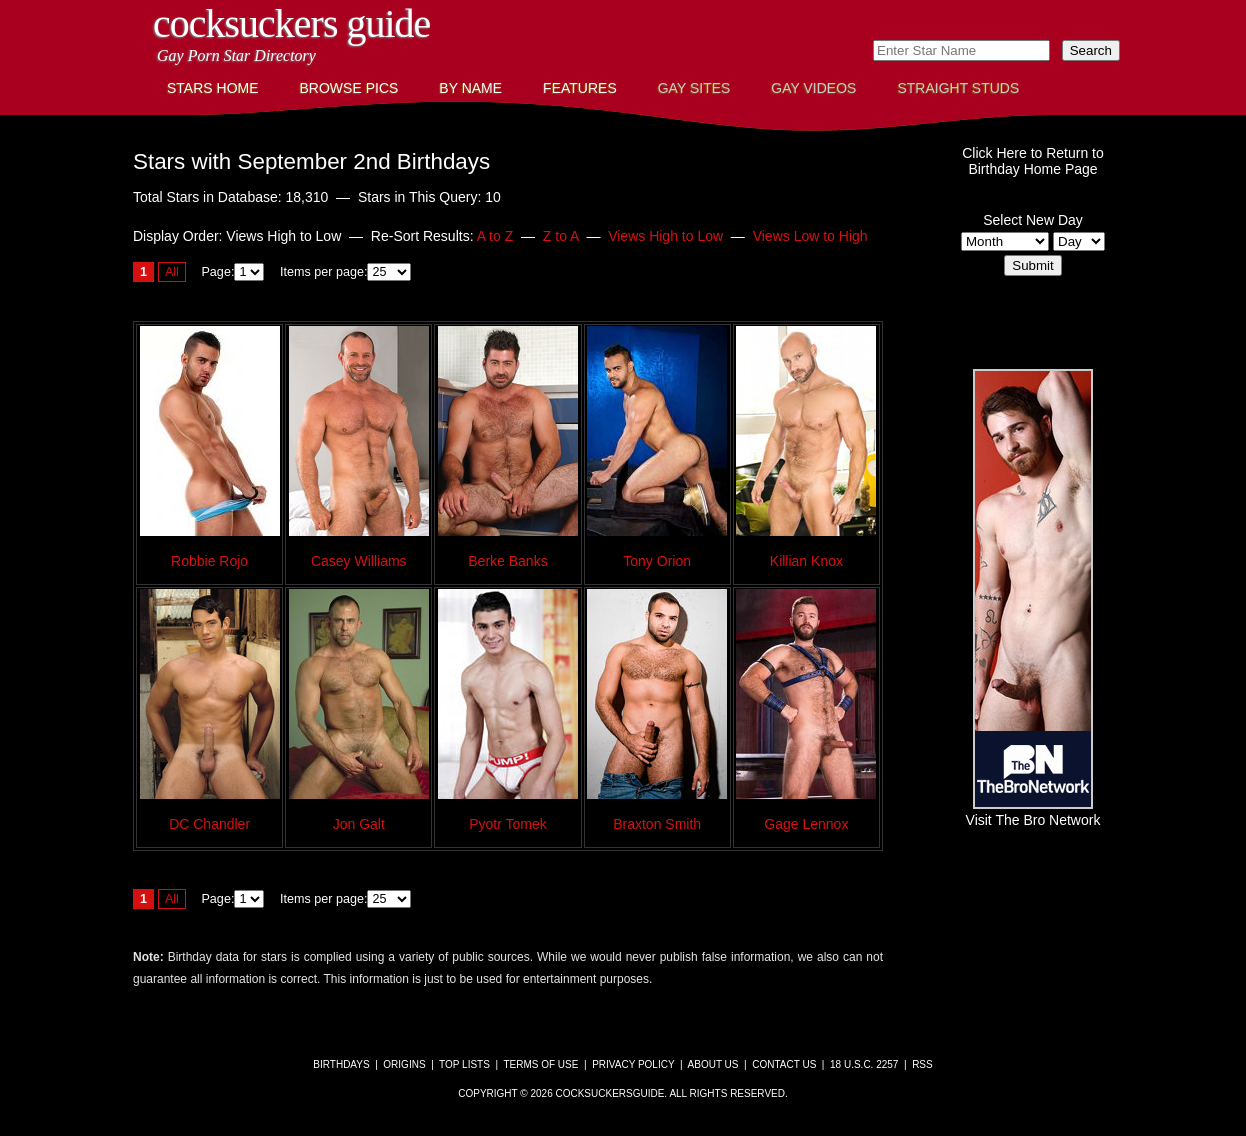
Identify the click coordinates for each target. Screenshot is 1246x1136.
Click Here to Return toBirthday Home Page (1033, 161)
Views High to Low (665, 236)
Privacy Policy (633, 1064)
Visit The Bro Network (1033, 812)
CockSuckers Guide (291, 23)
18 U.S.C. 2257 (864, 1064)
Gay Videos (813, 88)
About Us (713, 1064)
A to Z (495, 236)
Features (580, 88)
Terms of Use (540, 1064)
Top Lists (464, 1064)
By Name (470, 88)
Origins (404, 1064)
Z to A (561, 236)
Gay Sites (694, 88)
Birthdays (341, 1064)
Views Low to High (810, 236)
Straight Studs (958, 88)
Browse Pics (349, 88)
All (172, 272)
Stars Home (213, 88)
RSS (922, 1064)
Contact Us (784, 1064)
